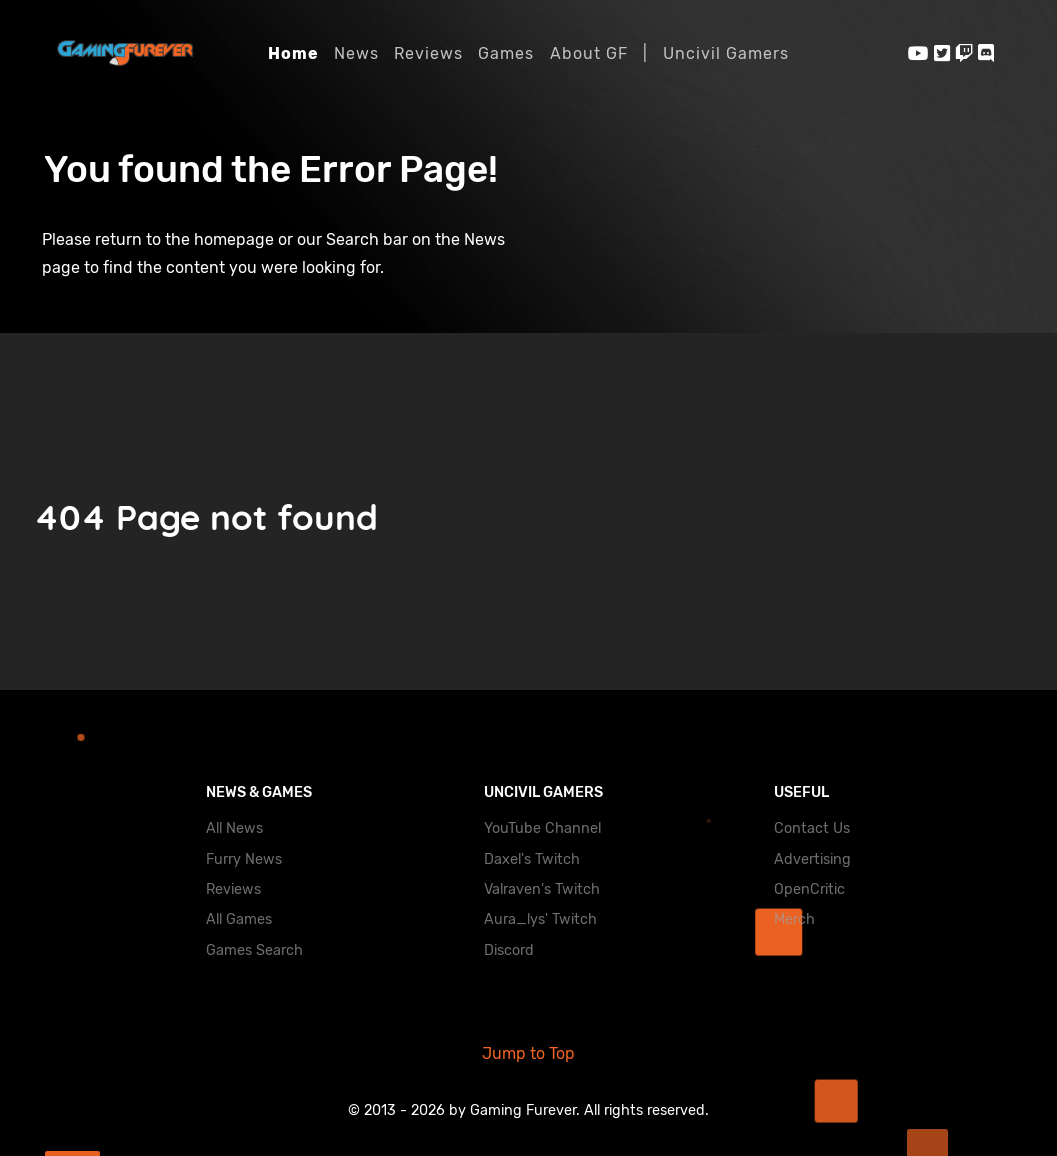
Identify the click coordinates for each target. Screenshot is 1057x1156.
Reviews (233, 889)
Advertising (812, 859)
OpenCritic (809, 889)
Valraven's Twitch (542, 889)
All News (234, 828)
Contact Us (812, 828)
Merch (794, 919)
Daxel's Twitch (532, 859)
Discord (509, 950)
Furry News (244, 859)
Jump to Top (528, 1053)
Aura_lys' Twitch (540, 919)
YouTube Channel (542, 828)
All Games (239, 919)
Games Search (254, 950)
